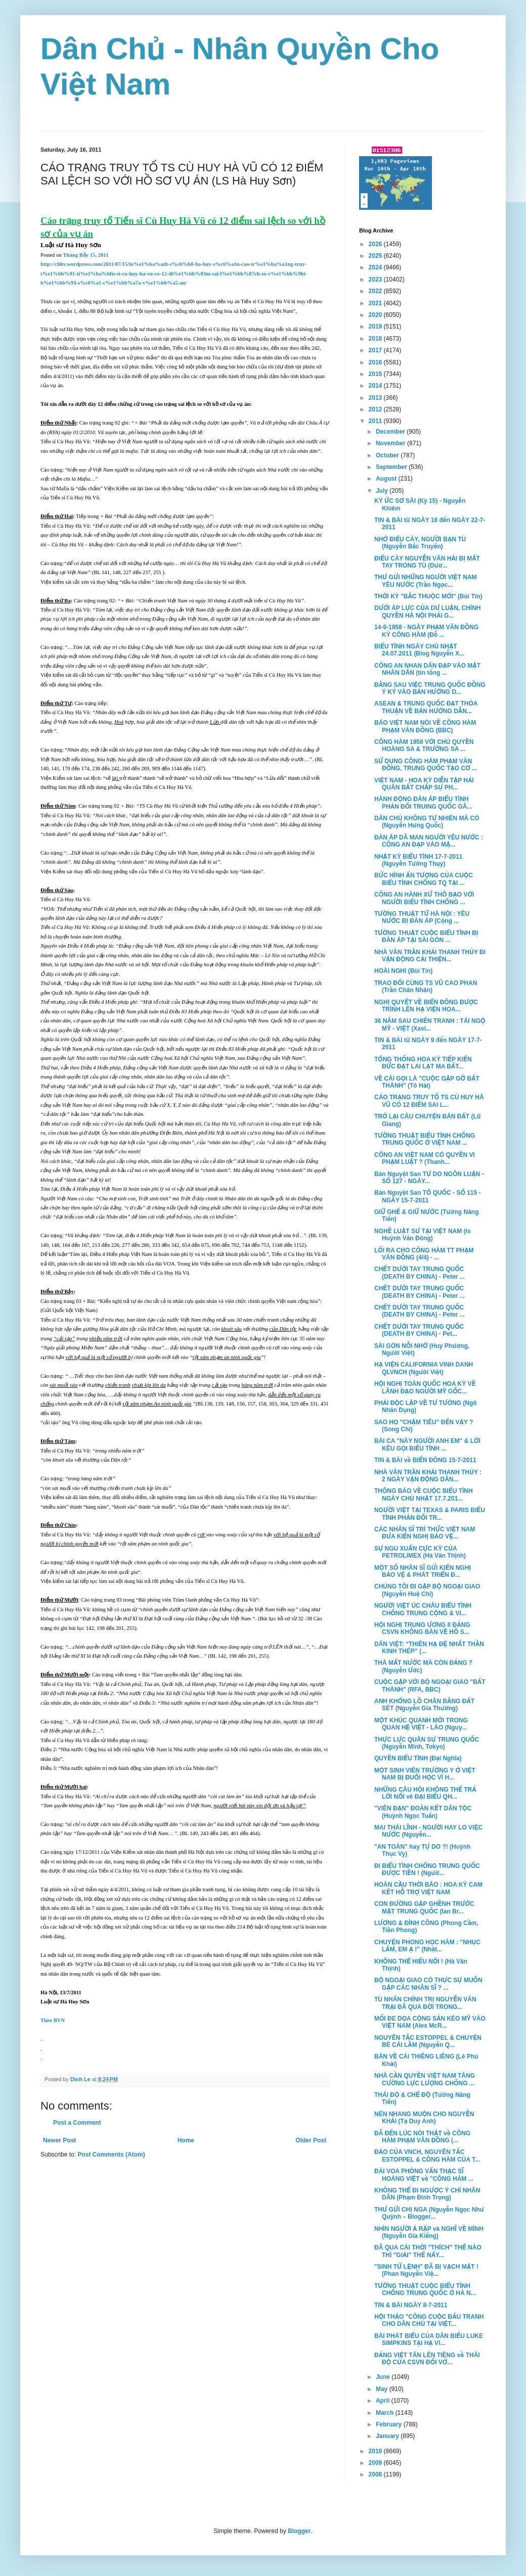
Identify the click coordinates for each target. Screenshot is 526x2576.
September (392, 467)
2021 (376, 303)
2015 (376, 374)
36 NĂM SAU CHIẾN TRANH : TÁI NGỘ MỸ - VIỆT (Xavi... (429, 1024)
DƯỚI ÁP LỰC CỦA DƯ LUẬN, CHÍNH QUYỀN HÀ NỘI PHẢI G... (427, 611)
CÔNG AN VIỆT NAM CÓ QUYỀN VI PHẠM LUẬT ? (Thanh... (424, 1158)
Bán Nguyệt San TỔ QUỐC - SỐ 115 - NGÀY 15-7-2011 (427, 1196)
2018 (376, 338)
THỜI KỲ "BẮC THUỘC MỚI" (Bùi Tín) (428, 596)
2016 (376, 362)
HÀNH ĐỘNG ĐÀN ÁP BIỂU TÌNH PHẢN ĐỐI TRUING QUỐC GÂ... (423, 802)
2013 (376, 397)
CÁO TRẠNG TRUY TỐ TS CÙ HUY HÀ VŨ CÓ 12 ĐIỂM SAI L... (429, 1101)
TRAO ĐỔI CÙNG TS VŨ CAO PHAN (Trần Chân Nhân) (425, 986)
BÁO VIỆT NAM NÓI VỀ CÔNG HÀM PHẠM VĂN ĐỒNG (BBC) (425, 726)
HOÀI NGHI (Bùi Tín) (403, 970)
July (382, 490)
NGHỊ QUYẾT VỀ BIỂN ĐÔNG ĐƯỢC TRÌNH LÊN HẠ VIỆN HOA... (426, 1006)
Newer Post (59, 2140)
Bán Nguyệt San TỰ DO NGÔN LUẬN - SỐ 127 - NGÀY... (429, 1177)
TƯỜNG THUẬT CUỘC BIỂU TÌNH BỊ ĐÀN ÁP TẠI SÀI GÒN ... (426, 936)
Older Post (310, 2140)
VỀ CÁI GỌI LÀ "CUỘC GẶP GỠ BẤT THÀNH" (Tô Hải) (426, 1082)
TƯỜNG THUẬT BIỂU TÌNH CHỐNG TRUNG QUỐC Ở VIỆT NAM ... (424, 1139)
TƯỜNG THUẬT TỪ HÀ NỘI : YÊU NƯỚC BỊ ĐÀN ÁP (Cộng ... (421, 917)
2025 (376, 255)
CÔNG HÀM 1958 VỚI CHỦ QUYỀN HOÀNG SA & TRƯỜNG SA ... (423, 745)
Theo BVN (52, 2020)
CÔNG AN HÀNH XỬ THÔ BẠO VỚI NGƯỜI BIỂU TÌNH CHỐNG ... (424, 898)
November (391, 443)
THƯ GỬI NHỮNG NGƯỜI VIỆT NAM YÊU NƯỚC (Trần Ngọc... (425, 581)
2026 (376, 244)
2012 (376, 409)
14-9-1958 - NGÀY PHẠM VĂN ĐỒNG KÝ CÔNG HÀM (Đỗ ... (426, 631)
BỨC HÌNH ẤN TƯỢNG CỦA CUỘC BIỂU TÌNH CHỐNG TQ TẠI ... (423, 879)
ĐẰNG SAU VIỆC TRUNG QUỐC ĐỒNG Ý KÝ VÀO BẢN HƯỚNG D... (430, 688)
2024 (376, 267)
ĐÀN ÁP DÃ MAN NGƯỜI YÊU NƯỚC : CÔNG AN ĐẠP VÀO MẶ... (428, 841)
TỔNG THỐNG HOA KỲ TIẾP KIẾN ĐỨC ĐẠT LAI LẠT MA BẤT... (423, 1063)
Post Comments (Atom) (111, 2154)
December (391, 431)
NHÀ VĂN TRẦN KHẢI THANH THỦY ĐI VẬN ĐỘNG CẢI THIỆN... (430, 956)
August (387, 478)
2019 (376, 326)
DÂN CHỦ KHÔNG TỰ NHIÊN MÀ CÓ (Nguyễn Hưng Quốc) (426, 822)
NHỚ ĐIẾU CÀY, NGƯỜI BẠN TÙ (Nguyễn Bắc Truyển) (420, 543)
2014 (376, 385)
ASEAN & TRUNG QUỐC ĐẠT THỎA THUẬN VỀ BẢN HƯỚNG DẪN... (425, 707)
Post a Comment (77, 2122)
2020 (376, 314)
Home (186, 2140)
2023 (376, 279)
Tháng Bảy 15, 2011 (85, 255)
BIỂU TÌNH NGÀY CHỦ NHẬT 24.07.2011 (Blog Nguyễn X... (419, 650)
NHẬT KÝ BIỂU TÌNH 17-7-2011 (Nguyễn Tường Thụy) (418, 860)
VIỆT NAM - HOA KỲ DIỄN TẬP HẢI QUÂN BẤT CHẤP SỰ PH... (424, 784)
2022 (376, 291)
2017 (376, 350)
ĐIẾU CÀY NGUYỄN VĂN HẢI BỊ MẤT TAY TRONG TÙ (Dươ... (427, 562)
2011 (376, 421)
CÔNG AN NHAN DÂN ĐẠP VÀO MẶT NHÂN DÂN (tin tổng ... (427, 669)
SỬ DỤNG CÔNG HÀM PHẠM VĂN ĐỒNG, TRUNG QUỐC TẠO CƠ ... (425, 765)
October (388, 455)
